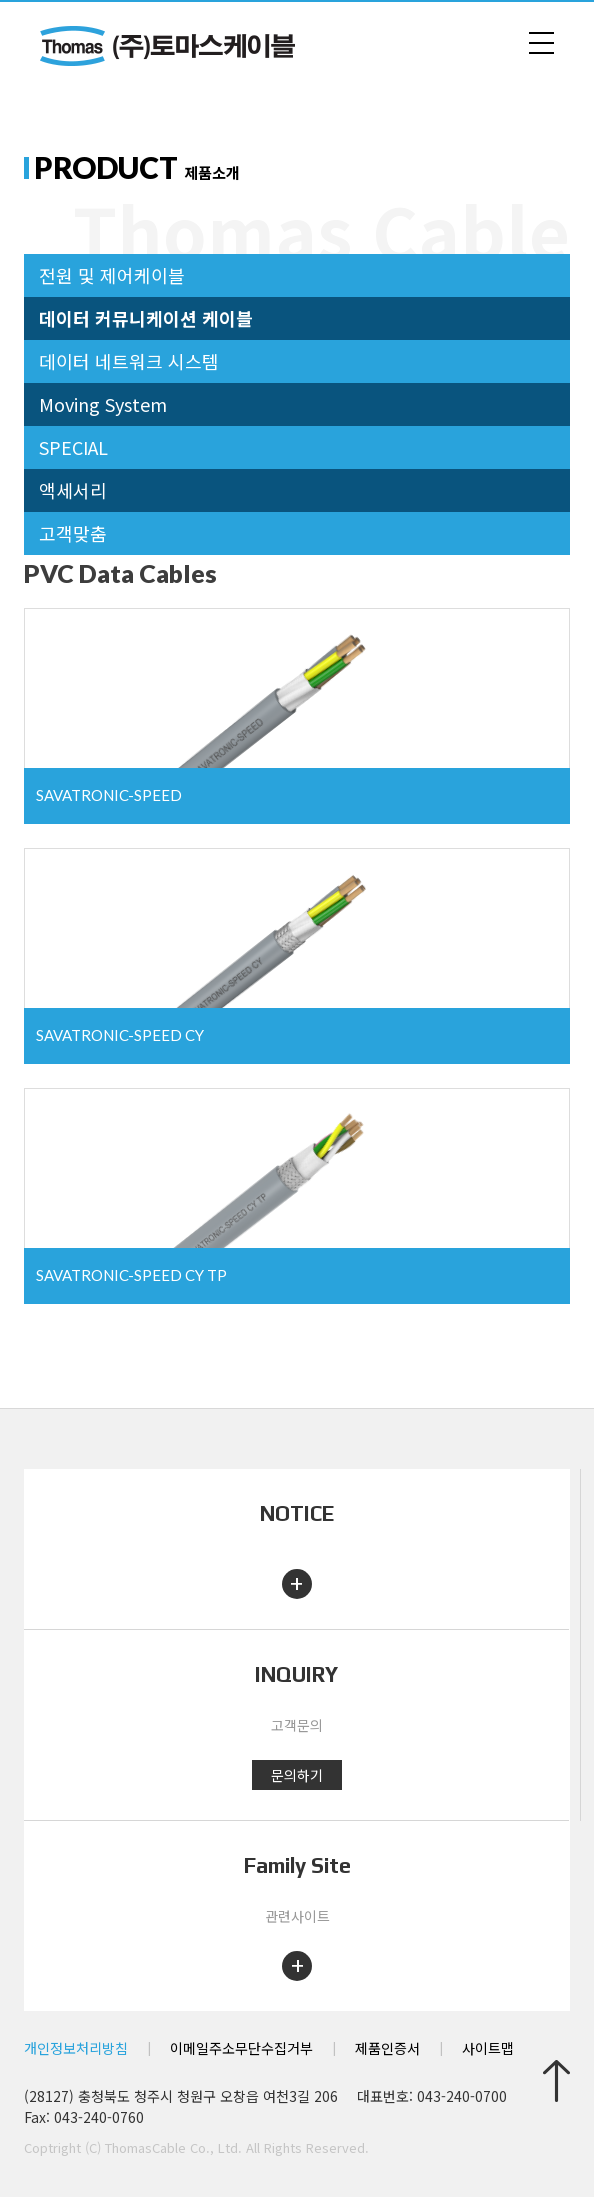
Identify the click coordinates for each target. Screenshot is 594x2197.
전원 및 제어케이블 (112, 275)
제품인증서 (387, 2048)
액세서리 (73, 490)
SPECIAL (73, 447)
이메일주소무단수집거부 (241, 2048)
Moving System (103, 404)
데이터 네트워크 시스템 (129, 361)
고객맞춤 (73, 533)
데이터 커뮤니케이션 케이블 (146, 318)
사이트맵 (488, 2048)
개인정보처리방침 (76, 2048)
